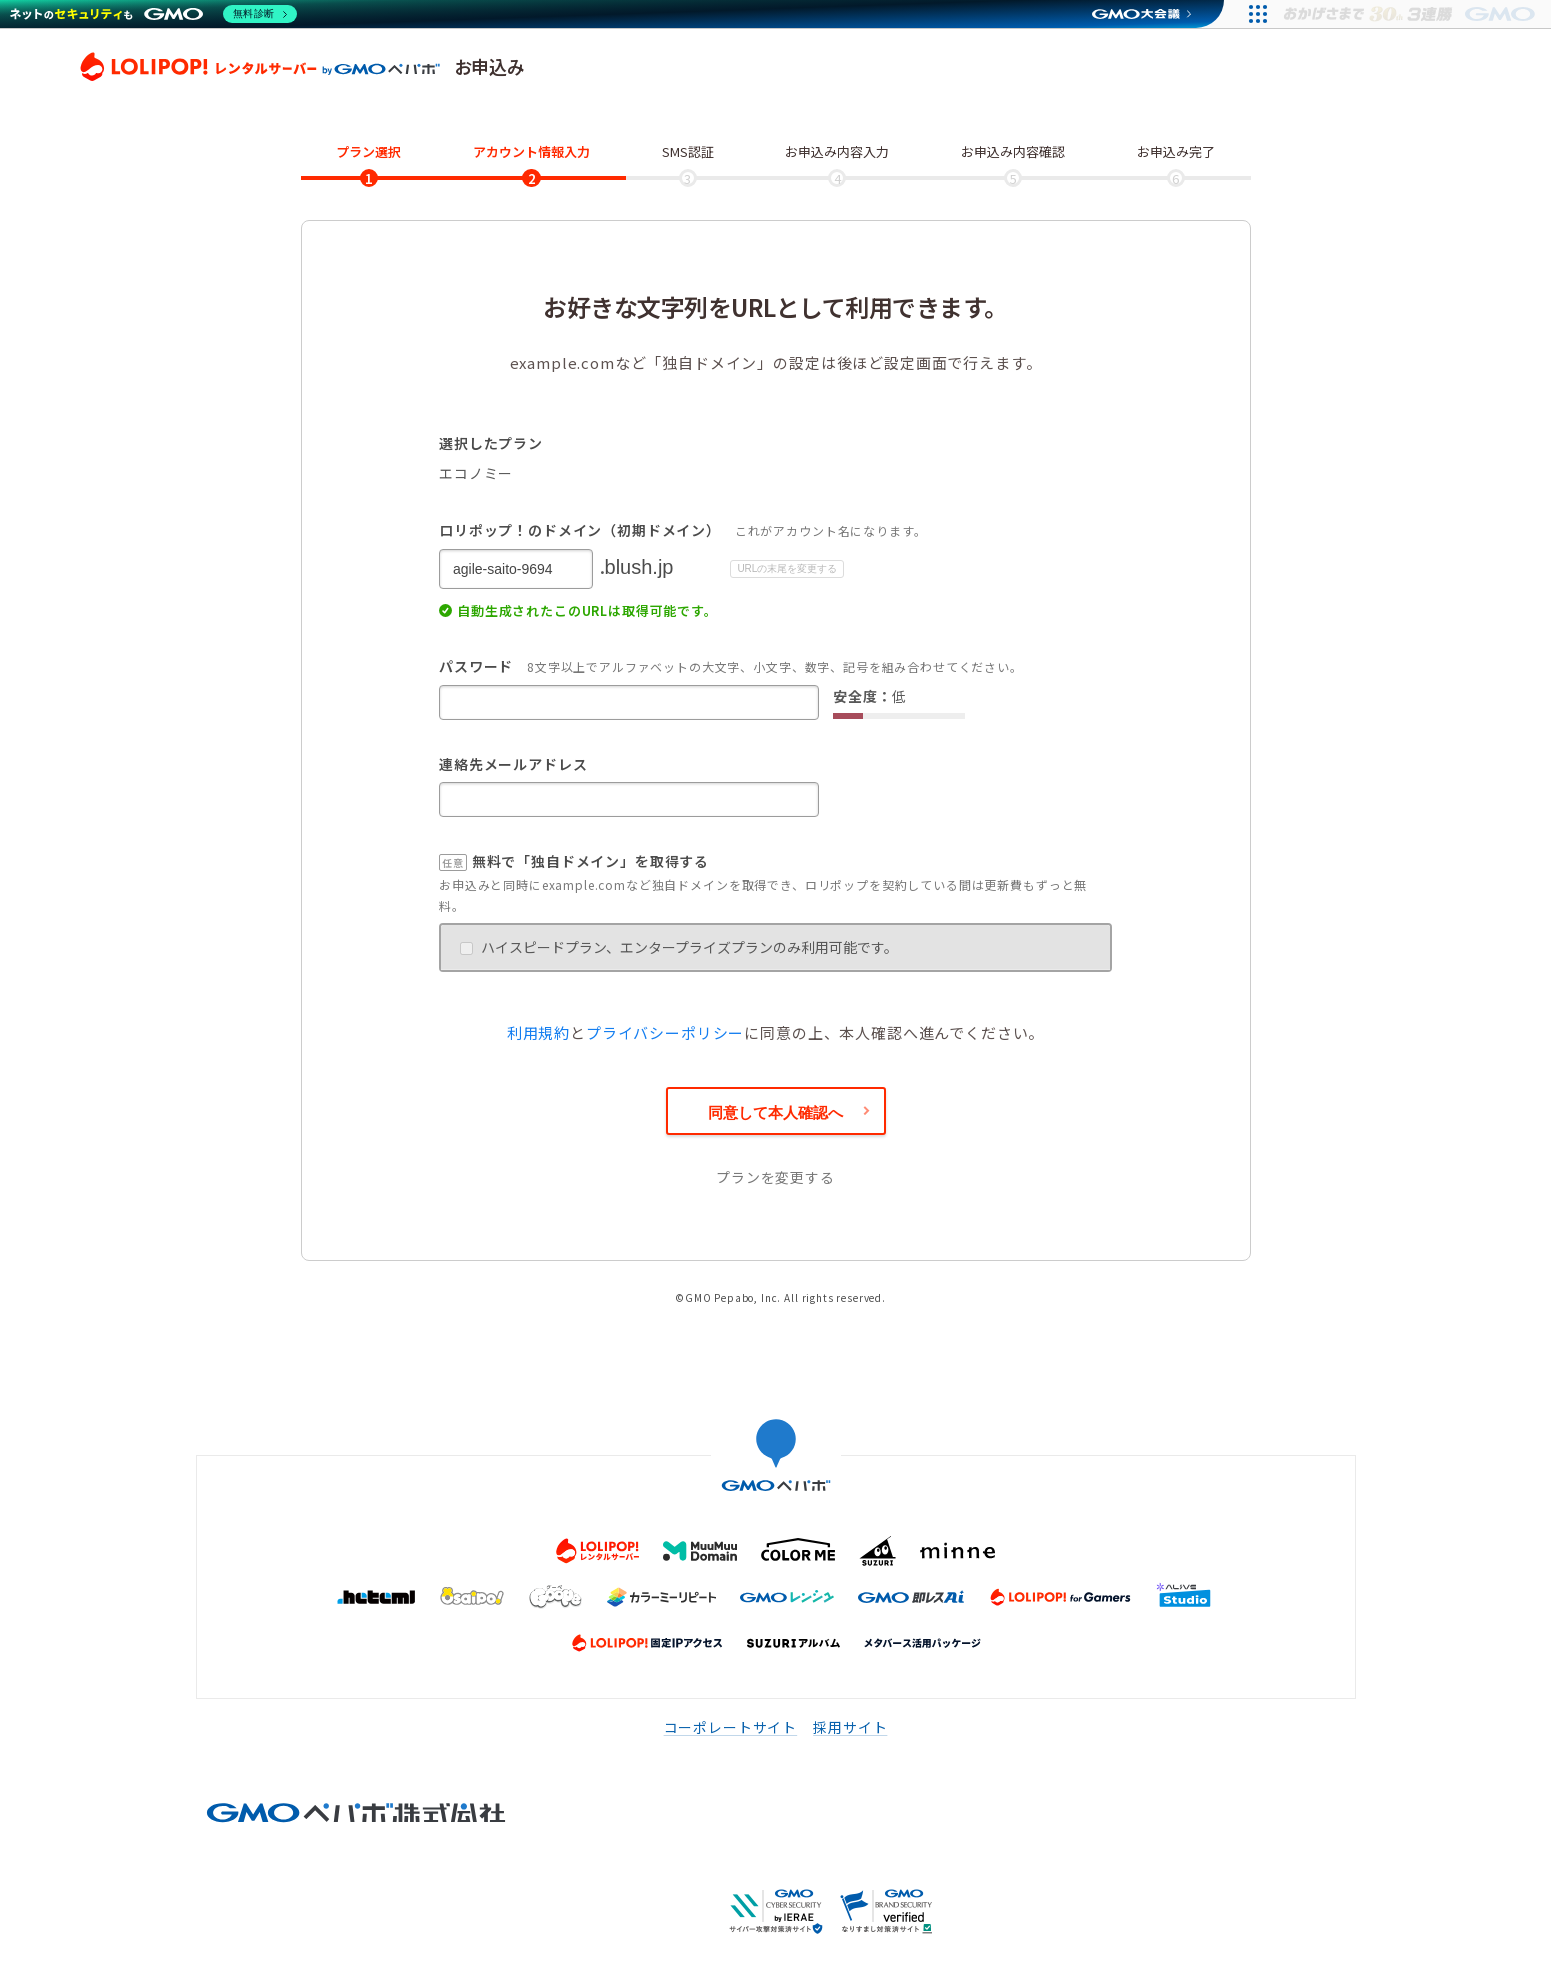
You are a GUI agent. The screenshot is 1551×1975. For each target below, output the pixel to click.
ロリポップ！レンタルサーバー (260, 67)
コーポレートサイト (731, 1727)
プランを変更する (775, 1177)
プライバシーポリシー (665, 1032)
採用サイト (850, 1727)
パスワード (476, 666)
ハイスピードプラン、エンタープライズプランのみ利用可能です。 (679, 947)
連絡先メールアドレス (513, 764)
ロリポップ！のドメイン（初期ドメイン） (580, 530)
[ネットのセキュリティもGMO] (153, 14)
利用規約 (538, 1032)
